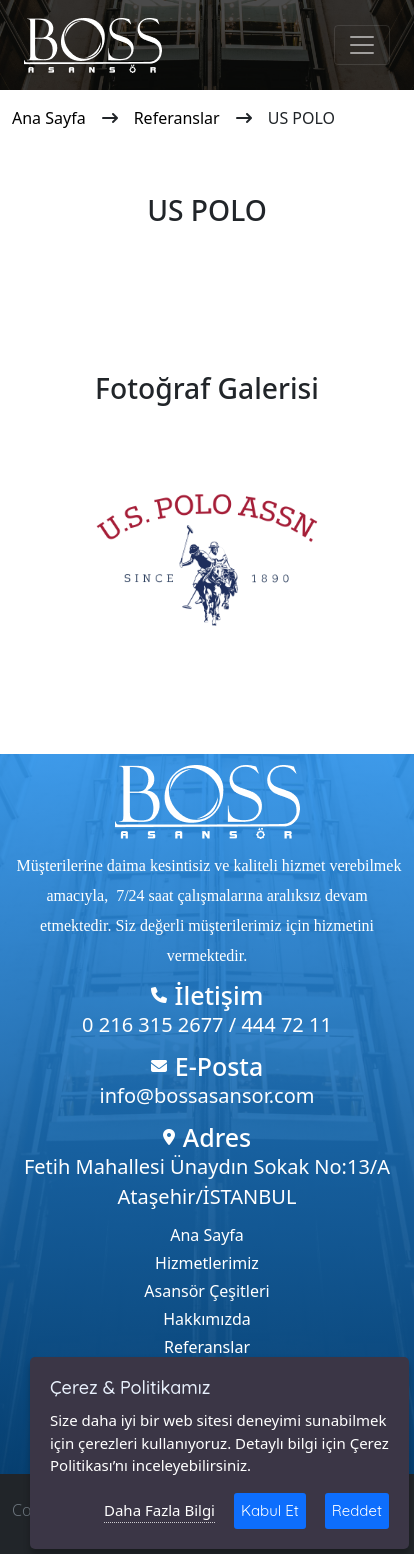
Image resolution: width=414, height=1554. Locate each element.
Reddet (357, 1510)
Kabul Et (270, 1510)
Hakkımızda (206, 1319)
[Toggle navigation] (362, 45)
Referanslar (177, 118)
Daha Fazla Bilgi (159, 1510)
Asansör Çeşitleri (206, 1291)
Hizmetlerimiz (207, 1263)
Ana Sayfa (49, 118)
